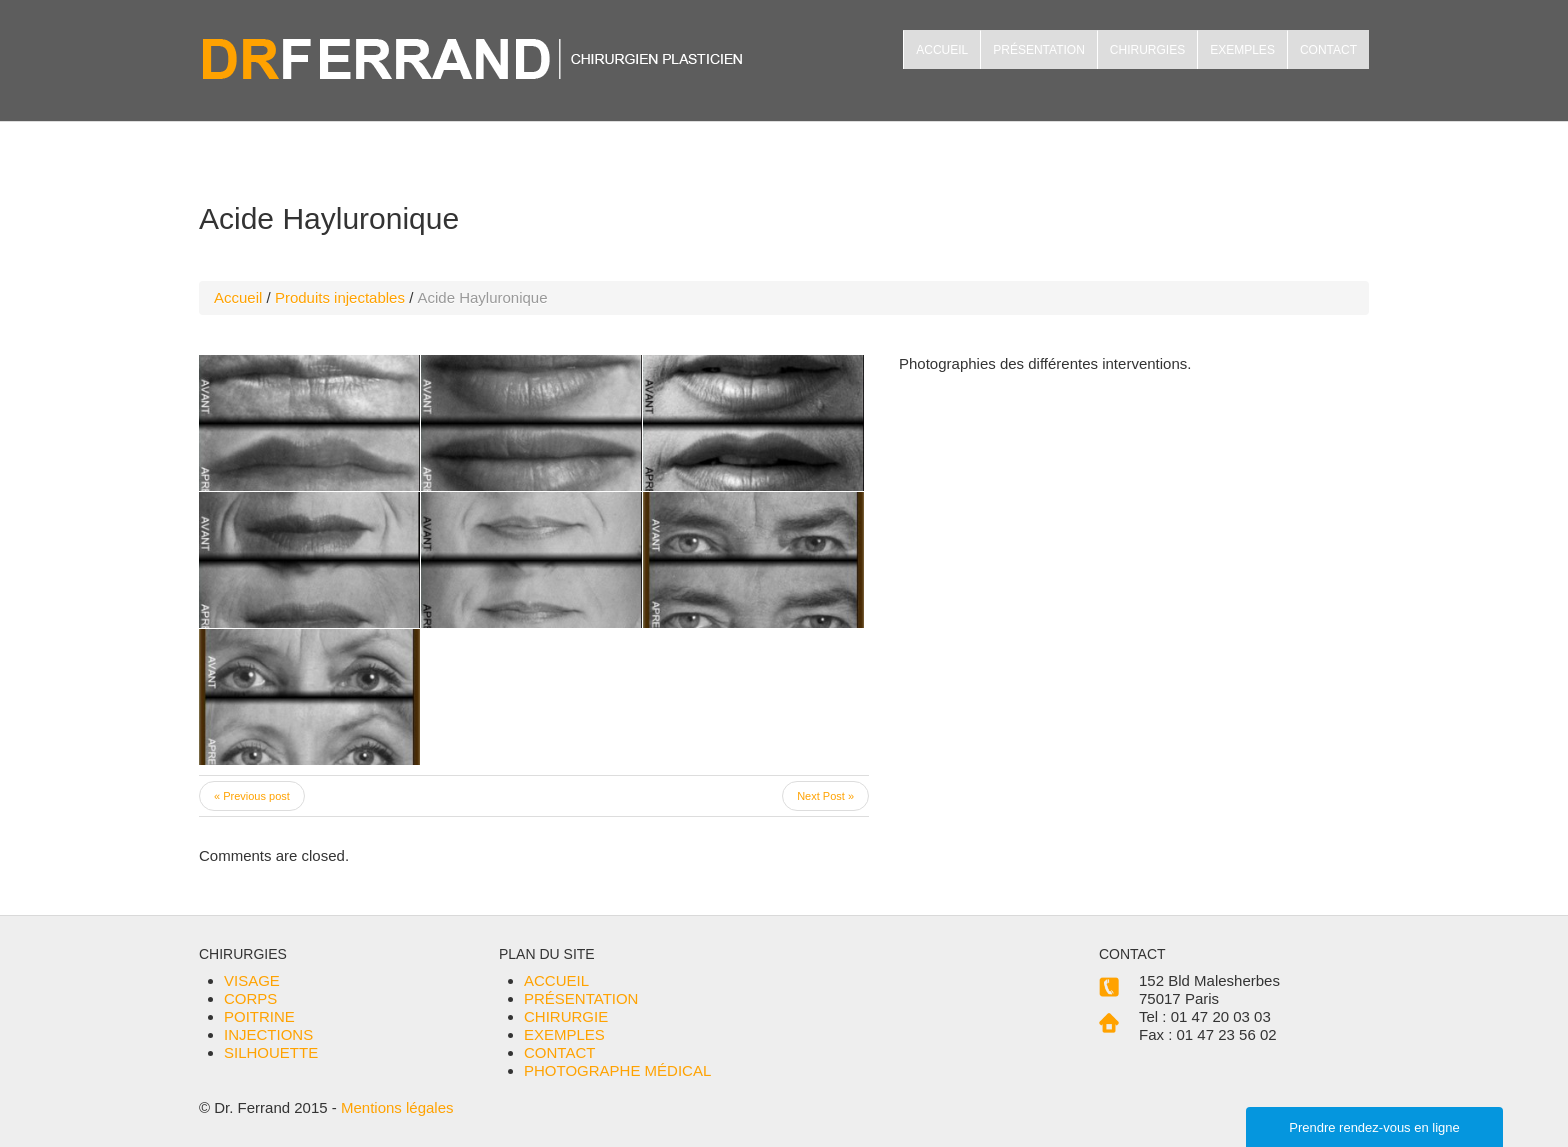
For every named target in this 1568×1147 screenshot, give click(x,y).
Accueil (238, 297)
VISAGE (252, 980)
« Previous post (252, 796)
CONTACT (1328, 50)
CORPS (250, 998)
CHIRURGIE (566, 1016)
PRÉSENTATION (1039, 50)
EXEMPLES (1242, 50)
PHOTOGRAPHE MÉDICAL (617, 1070)
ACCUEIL (942, 50)
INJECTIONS (268, 1034)
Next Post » (825, 796)
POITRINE (259, 1016)
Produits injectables (340, 297)
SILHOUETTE (271, 1052)
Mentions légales (397, 1107)
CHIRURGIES (1147, 50)
